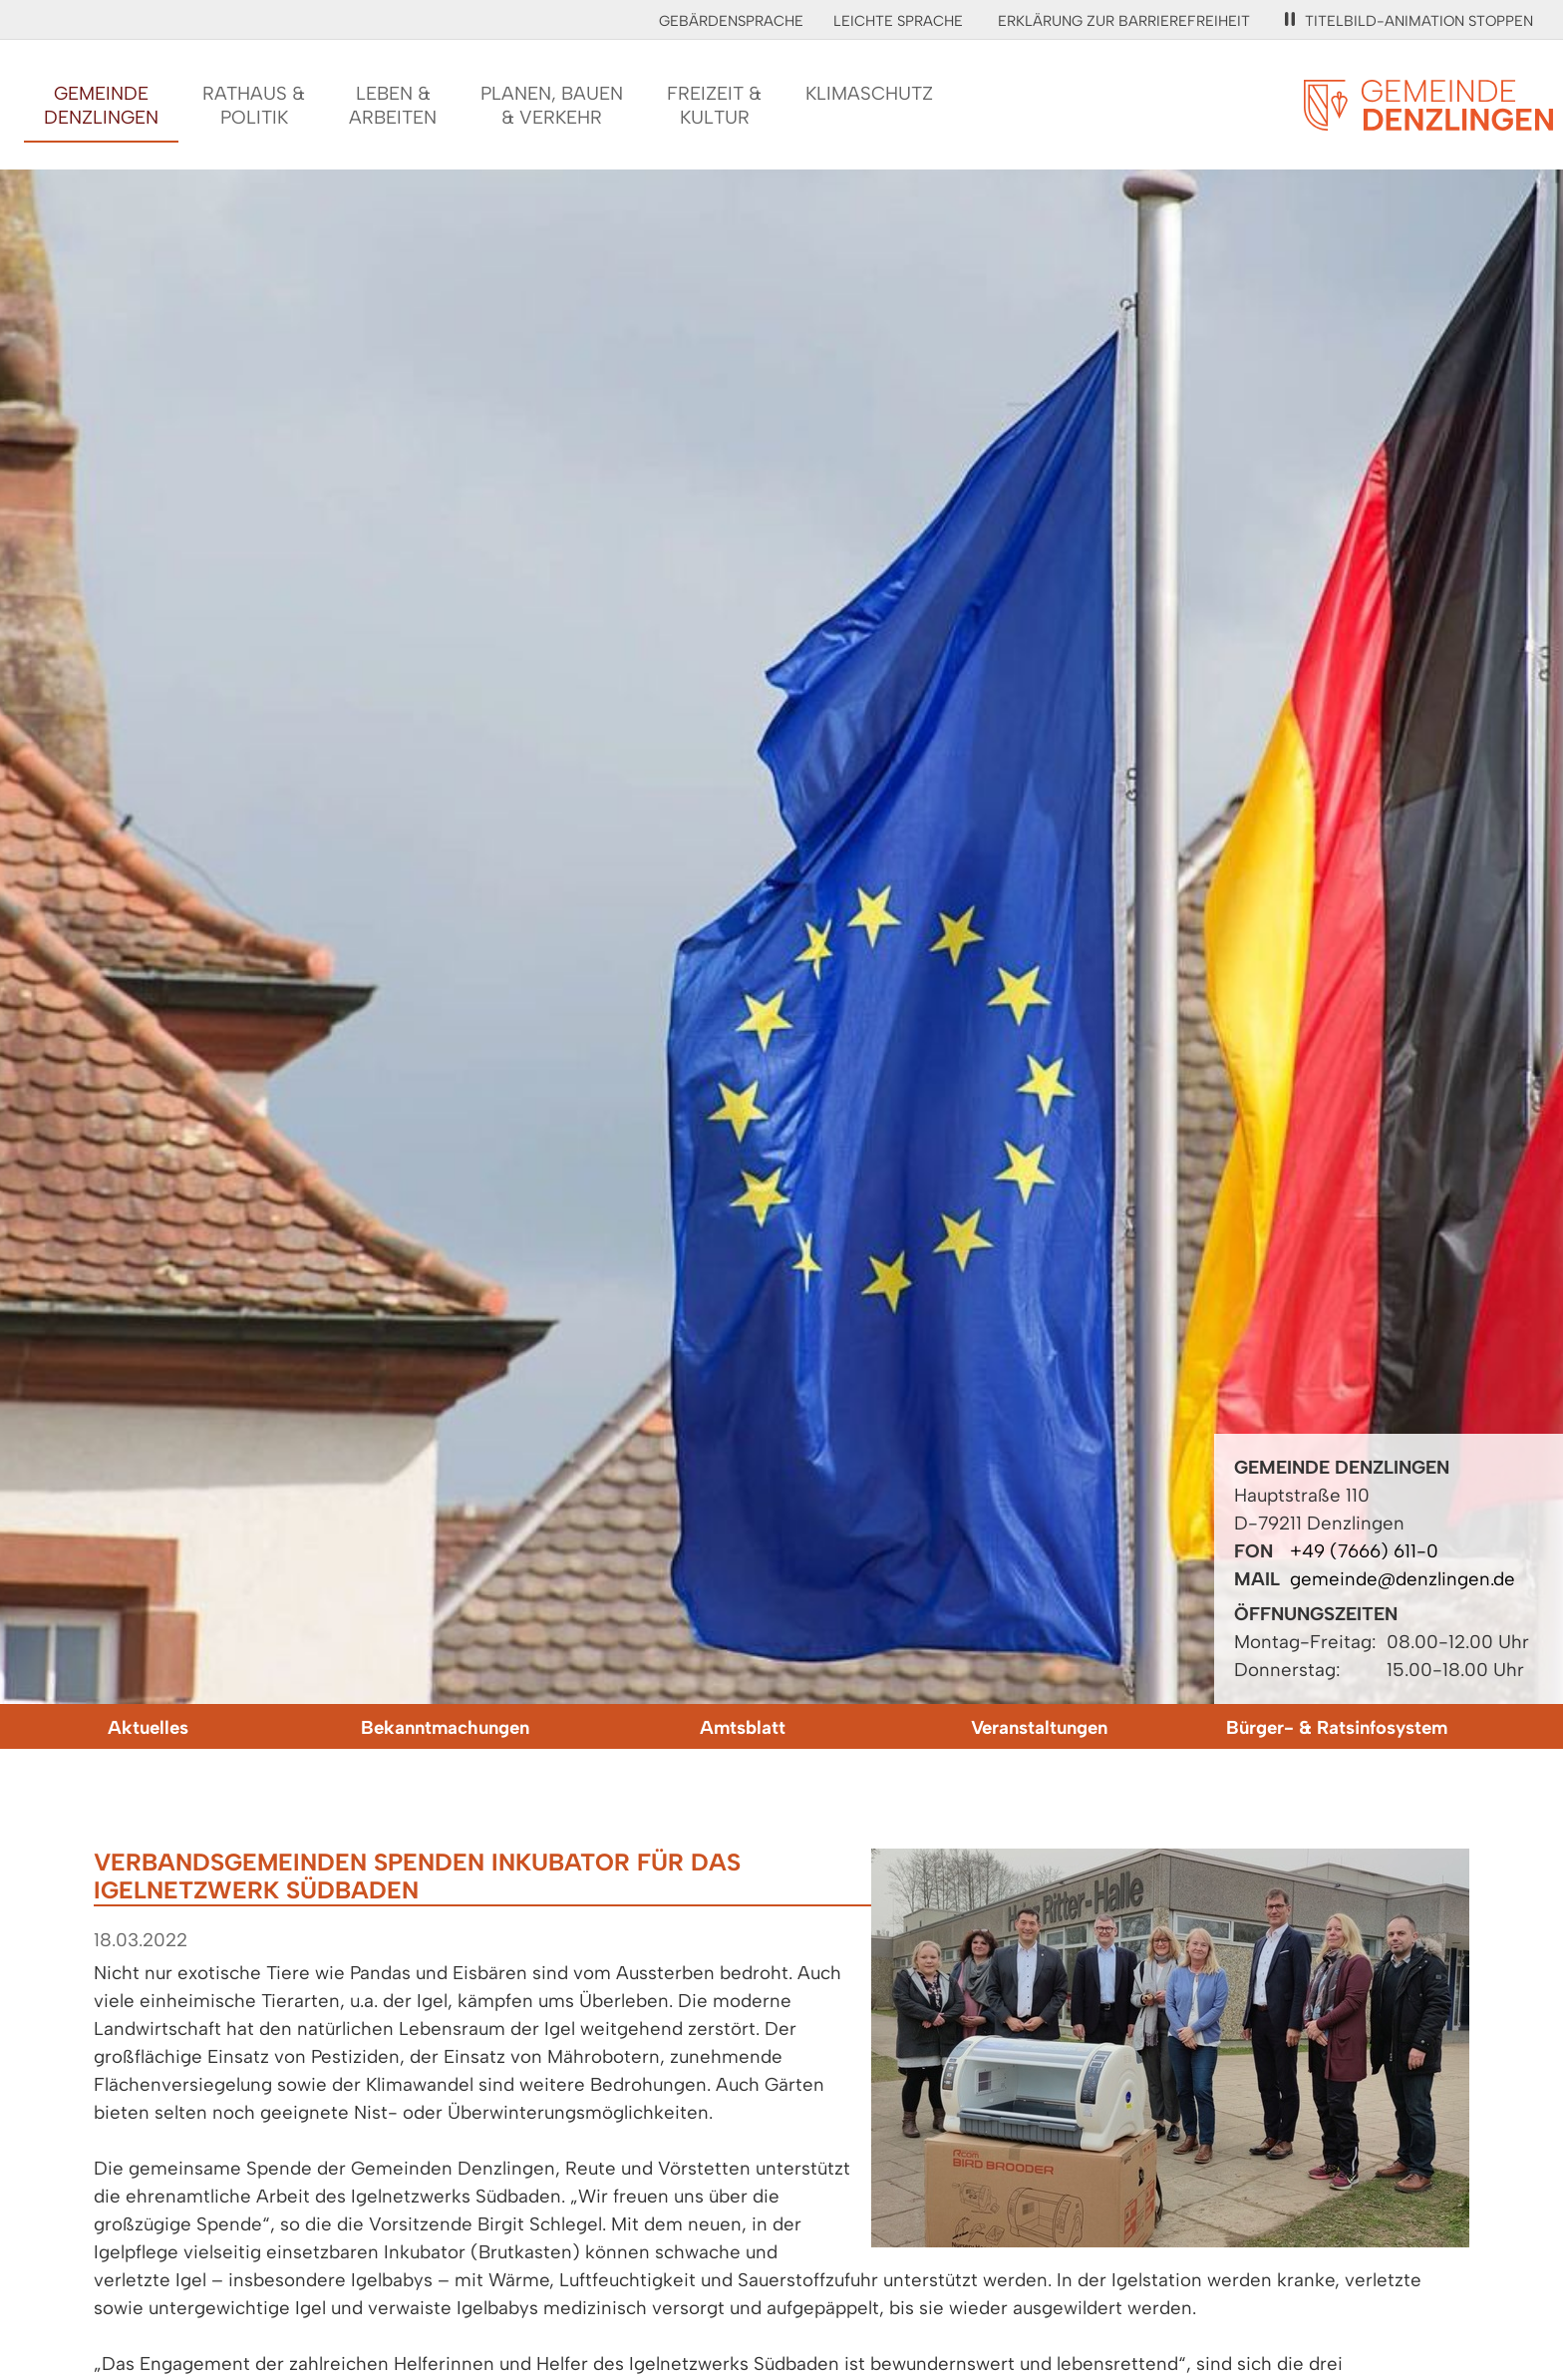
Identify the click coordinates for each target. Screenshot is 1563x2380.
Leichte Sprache (898, 21)
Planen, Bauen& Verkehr (551, 105)
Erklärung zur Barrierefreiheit (1124, 21)
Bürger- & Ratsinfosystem (1336, 1727)
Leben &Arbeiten (393, 105)
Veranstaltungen (1039, 1727)
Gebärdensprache (731, 21)
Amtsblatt (742, 1727)
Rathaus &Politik (253, 105)
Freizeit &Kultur (714, 105)
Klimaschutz (869, 93)
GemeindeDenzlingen (101, 105)
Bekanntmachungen (445, 1727)
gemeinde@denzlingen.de (1402, 1578)
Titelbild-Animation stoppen (1409, 21)
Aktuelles (148, 1727)
